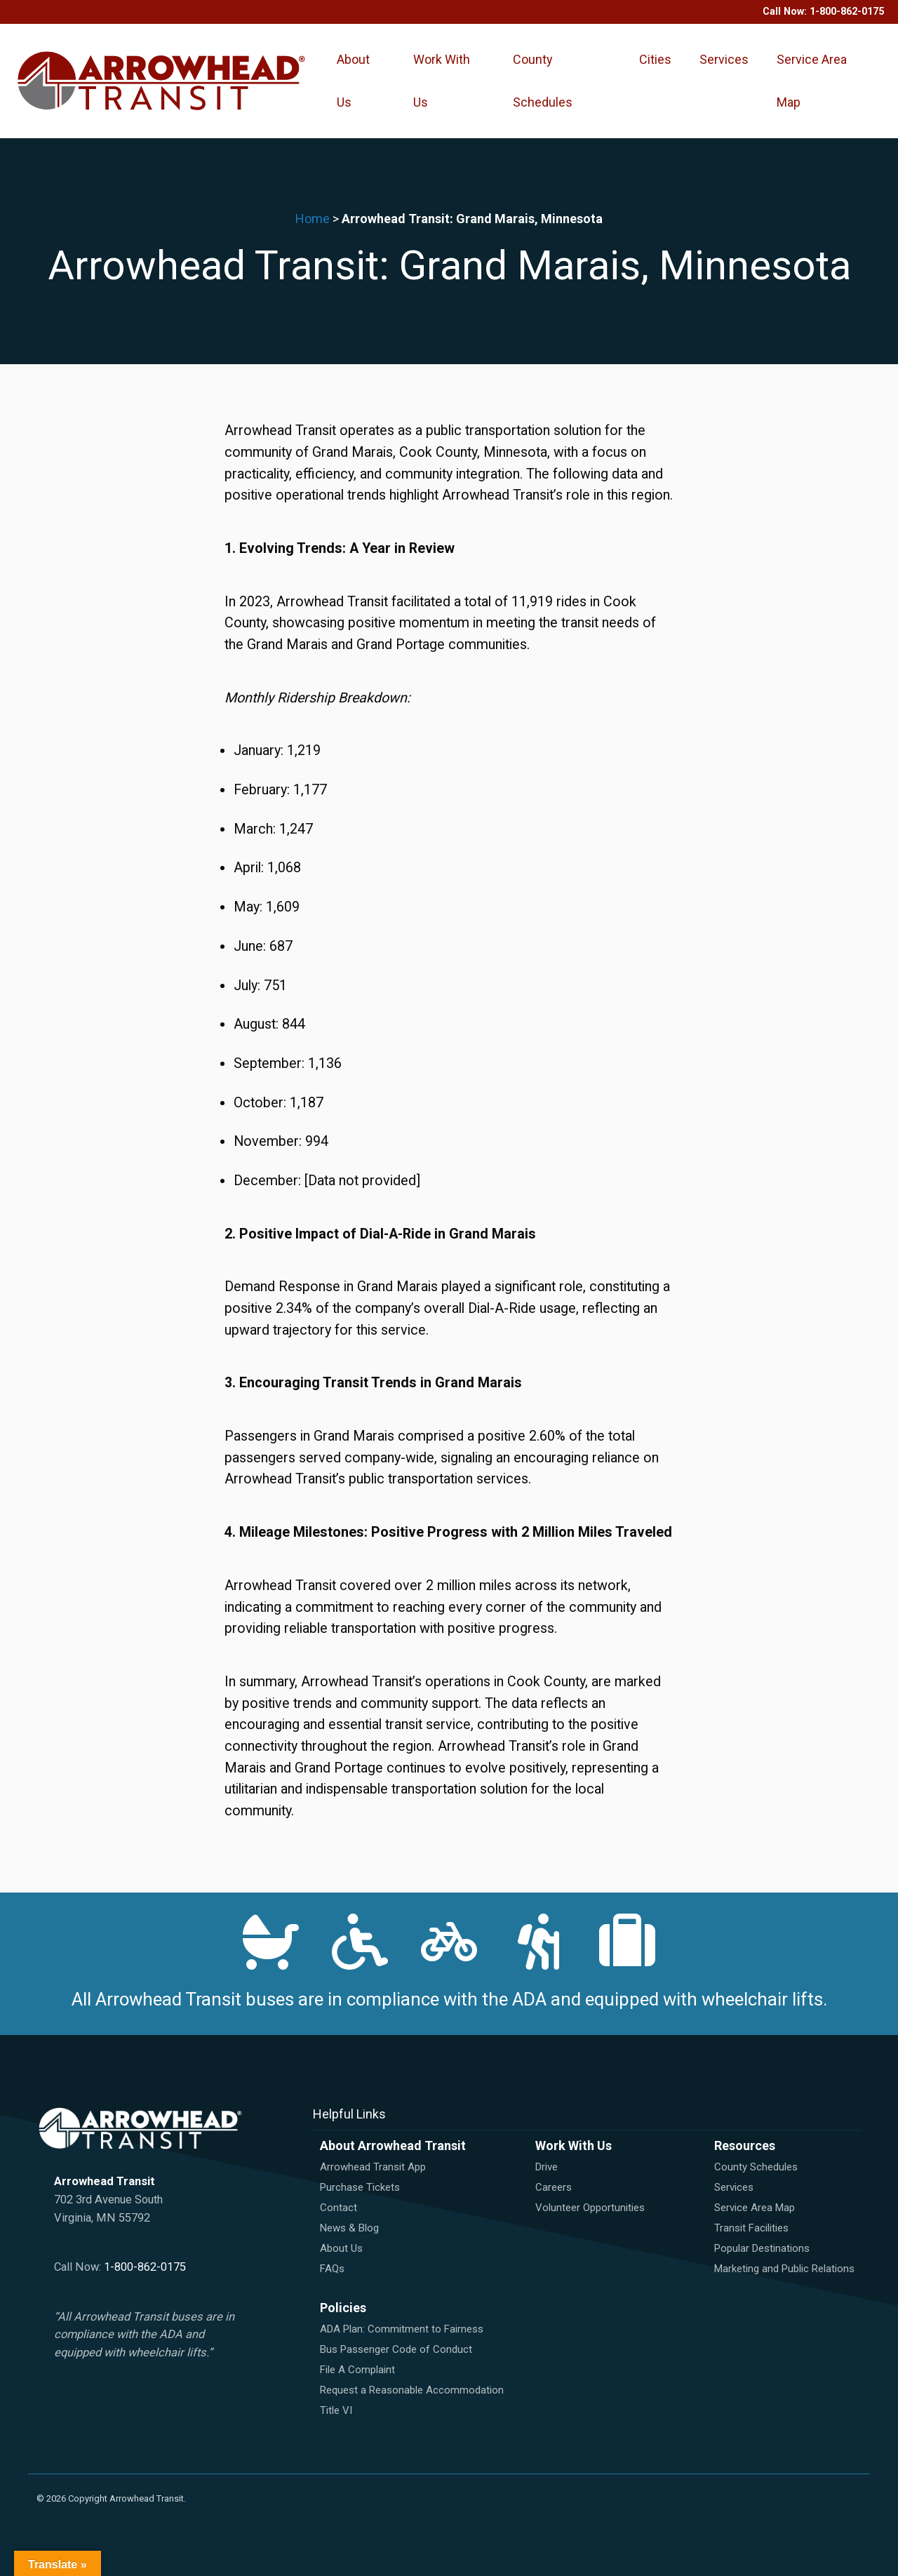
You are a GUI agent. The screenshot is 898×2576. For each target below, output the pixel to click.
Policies (343, 2307)
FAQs (332, 2268)
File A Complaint (357, 2369)
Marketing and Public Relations (784, 2268)
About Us (353, 80)
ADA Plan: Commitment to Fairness (401, 2329)
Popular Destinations (762, 2248)
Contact (338, 2207)
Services (724, 59)
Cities (655, 59)
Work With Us (441, 80)
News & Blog (349, 2228)
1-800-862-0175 (847, 12)
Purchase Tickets (360, 2187)
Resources (744, 2145)
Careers (553, 2187)
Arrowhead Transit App (373, 2167)
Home (312, 218)
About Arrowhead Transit (393, 2145)
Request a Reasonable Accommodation (412, 2390)
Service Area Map (812, 80)
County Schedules (542, 80)
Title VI (336, 2410)
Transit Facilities (751, 2228)
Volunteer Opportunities (590, 2207)
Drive (546, 2167)
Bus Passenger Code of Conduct (396, 2349)
